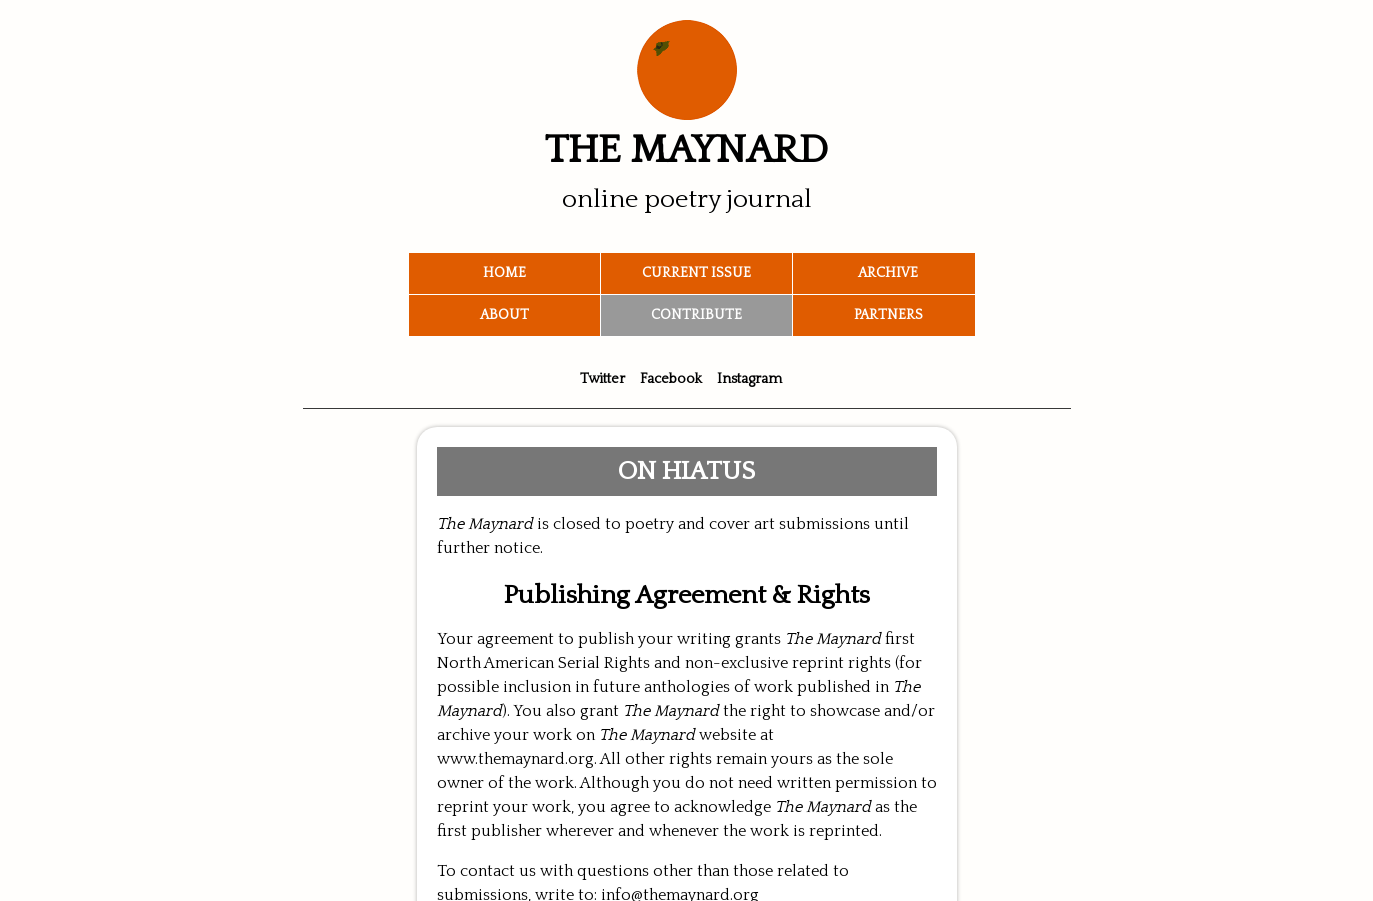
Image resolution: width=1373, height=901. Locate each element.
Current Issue (696, 273)
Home (504, 273)
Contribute (696, 315)
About (504, 315)
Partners (888, 315)
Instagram (749, 379)
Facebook (671, 379)
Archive (888, 273)
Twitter (602, 379)
